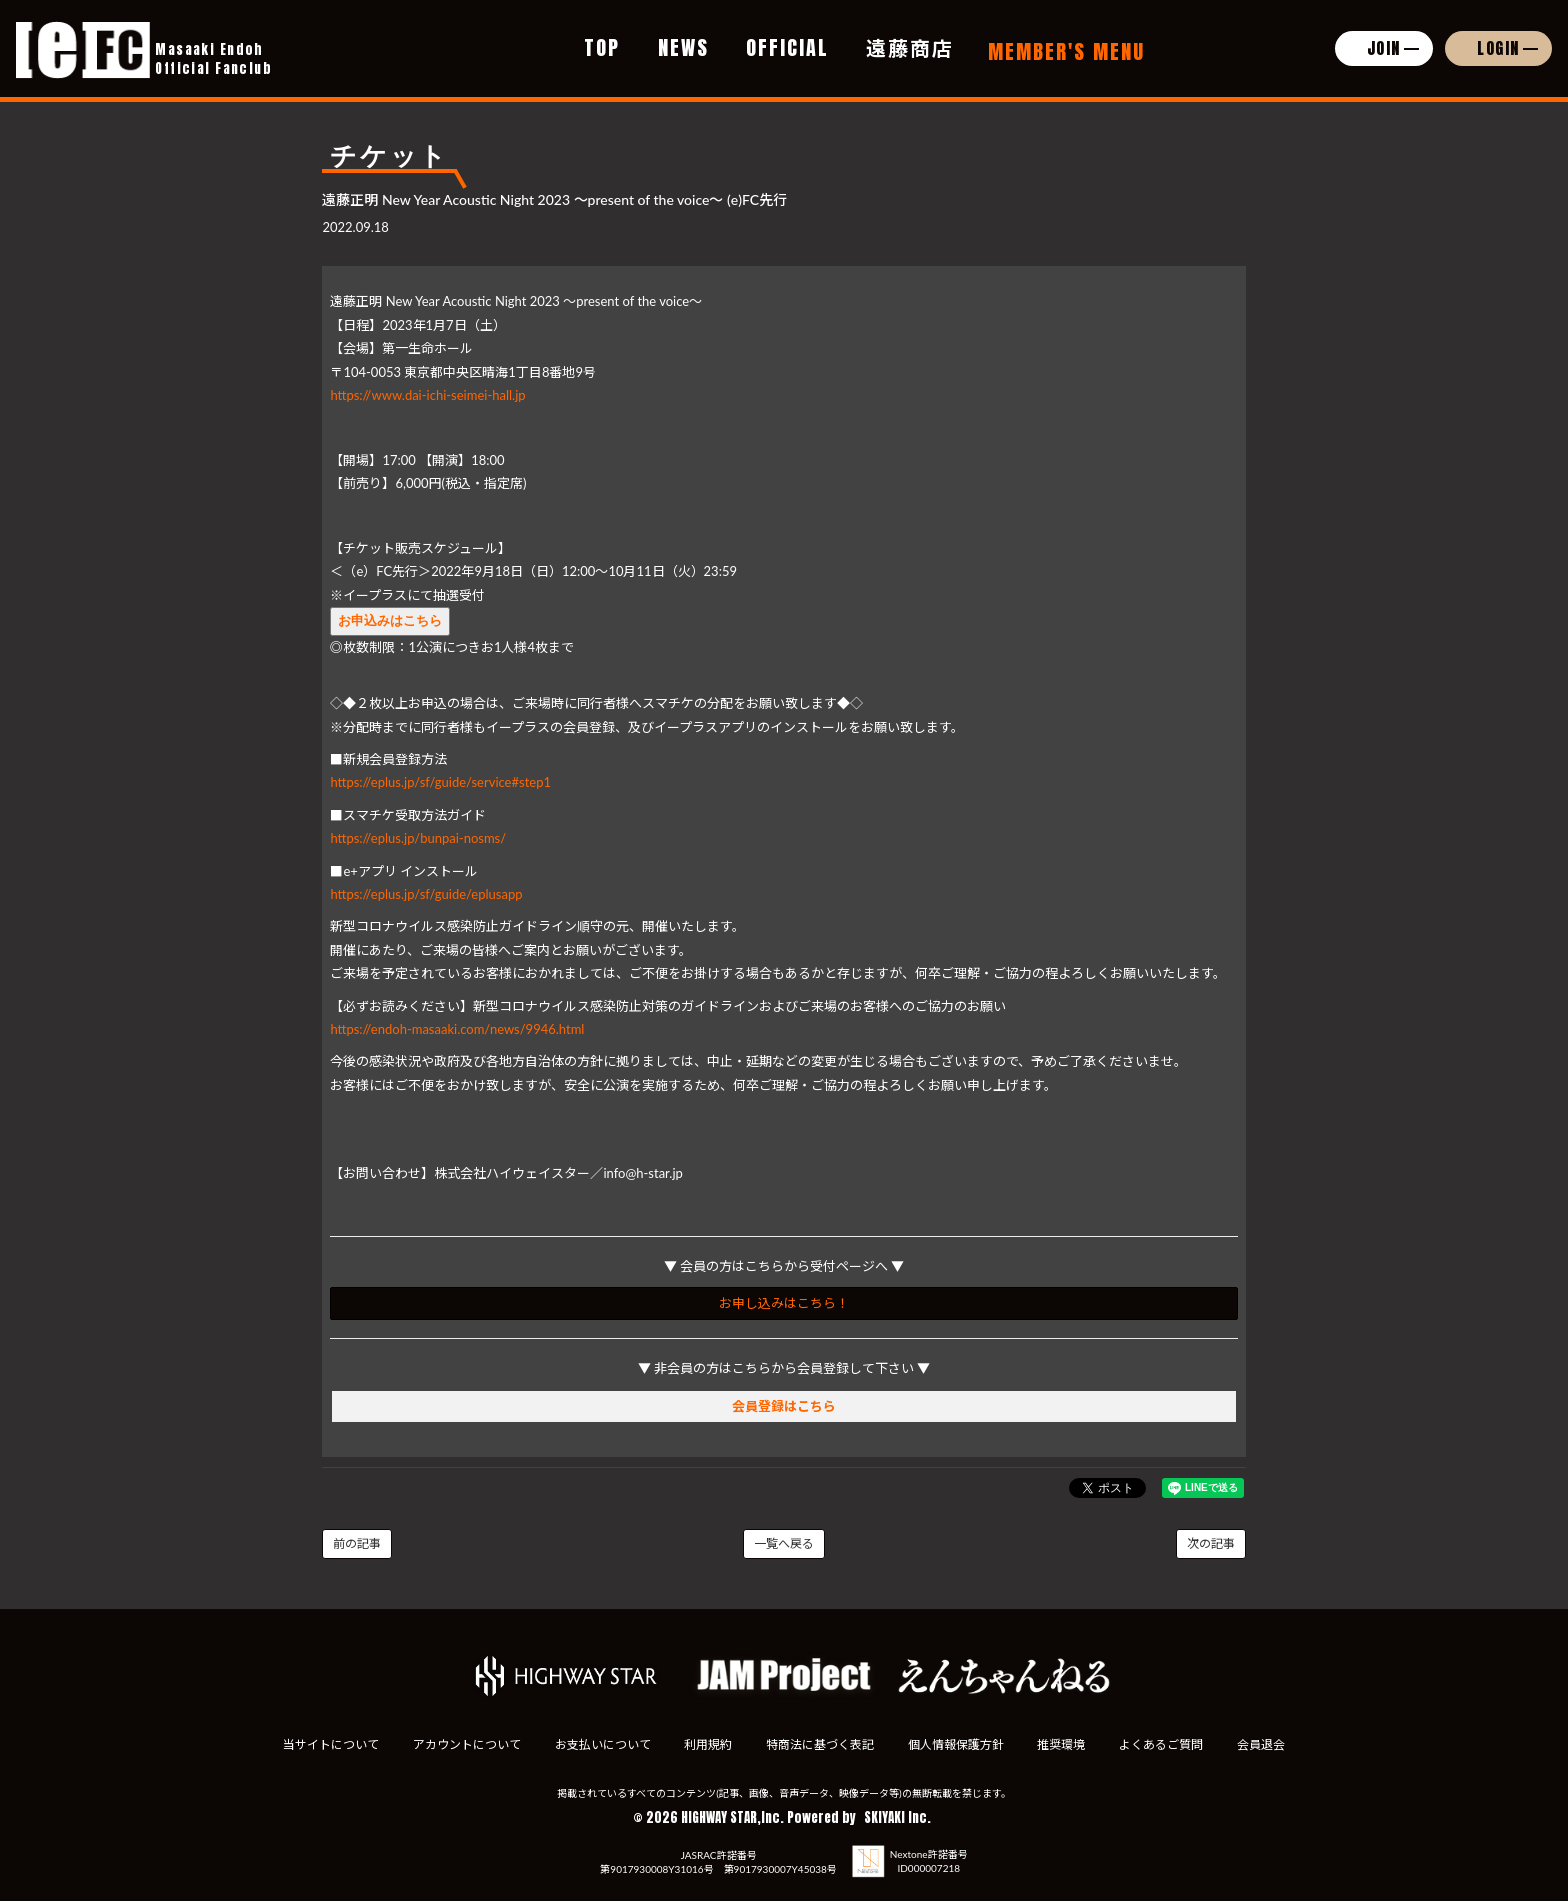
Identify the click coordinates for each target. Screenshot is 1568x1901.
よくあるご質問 (1166, 1744)
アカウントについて (462, 1744)
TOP (602, 47)
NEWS (683, 47)
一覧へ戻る (784, 1543)
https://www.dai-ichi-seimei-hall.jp (427, 395)
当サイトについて (325, 1744)
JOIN (1384, 48)
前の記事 (357, 1543)
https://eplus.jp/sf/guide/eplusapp (426, 894)
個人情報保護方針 (957, 1744)
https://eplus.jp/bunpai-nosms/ (418, 838)
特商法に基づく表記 (820, 1744)
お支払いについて (599, 1744)
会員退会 (1267, 1744)
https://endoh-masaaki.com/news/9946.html (457, 1029)
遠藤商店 (910, 47)
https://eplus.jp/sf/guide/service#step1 (440, 782)
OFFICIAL (787, 47)
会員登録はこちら (784, 1406)
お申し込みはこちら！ (784, 1303)
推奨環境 (1065, 1744)
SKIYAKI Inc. (897, 1817)
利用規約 (707, 1744)
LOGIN (1498, 48)
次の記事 (1211, 1543)
